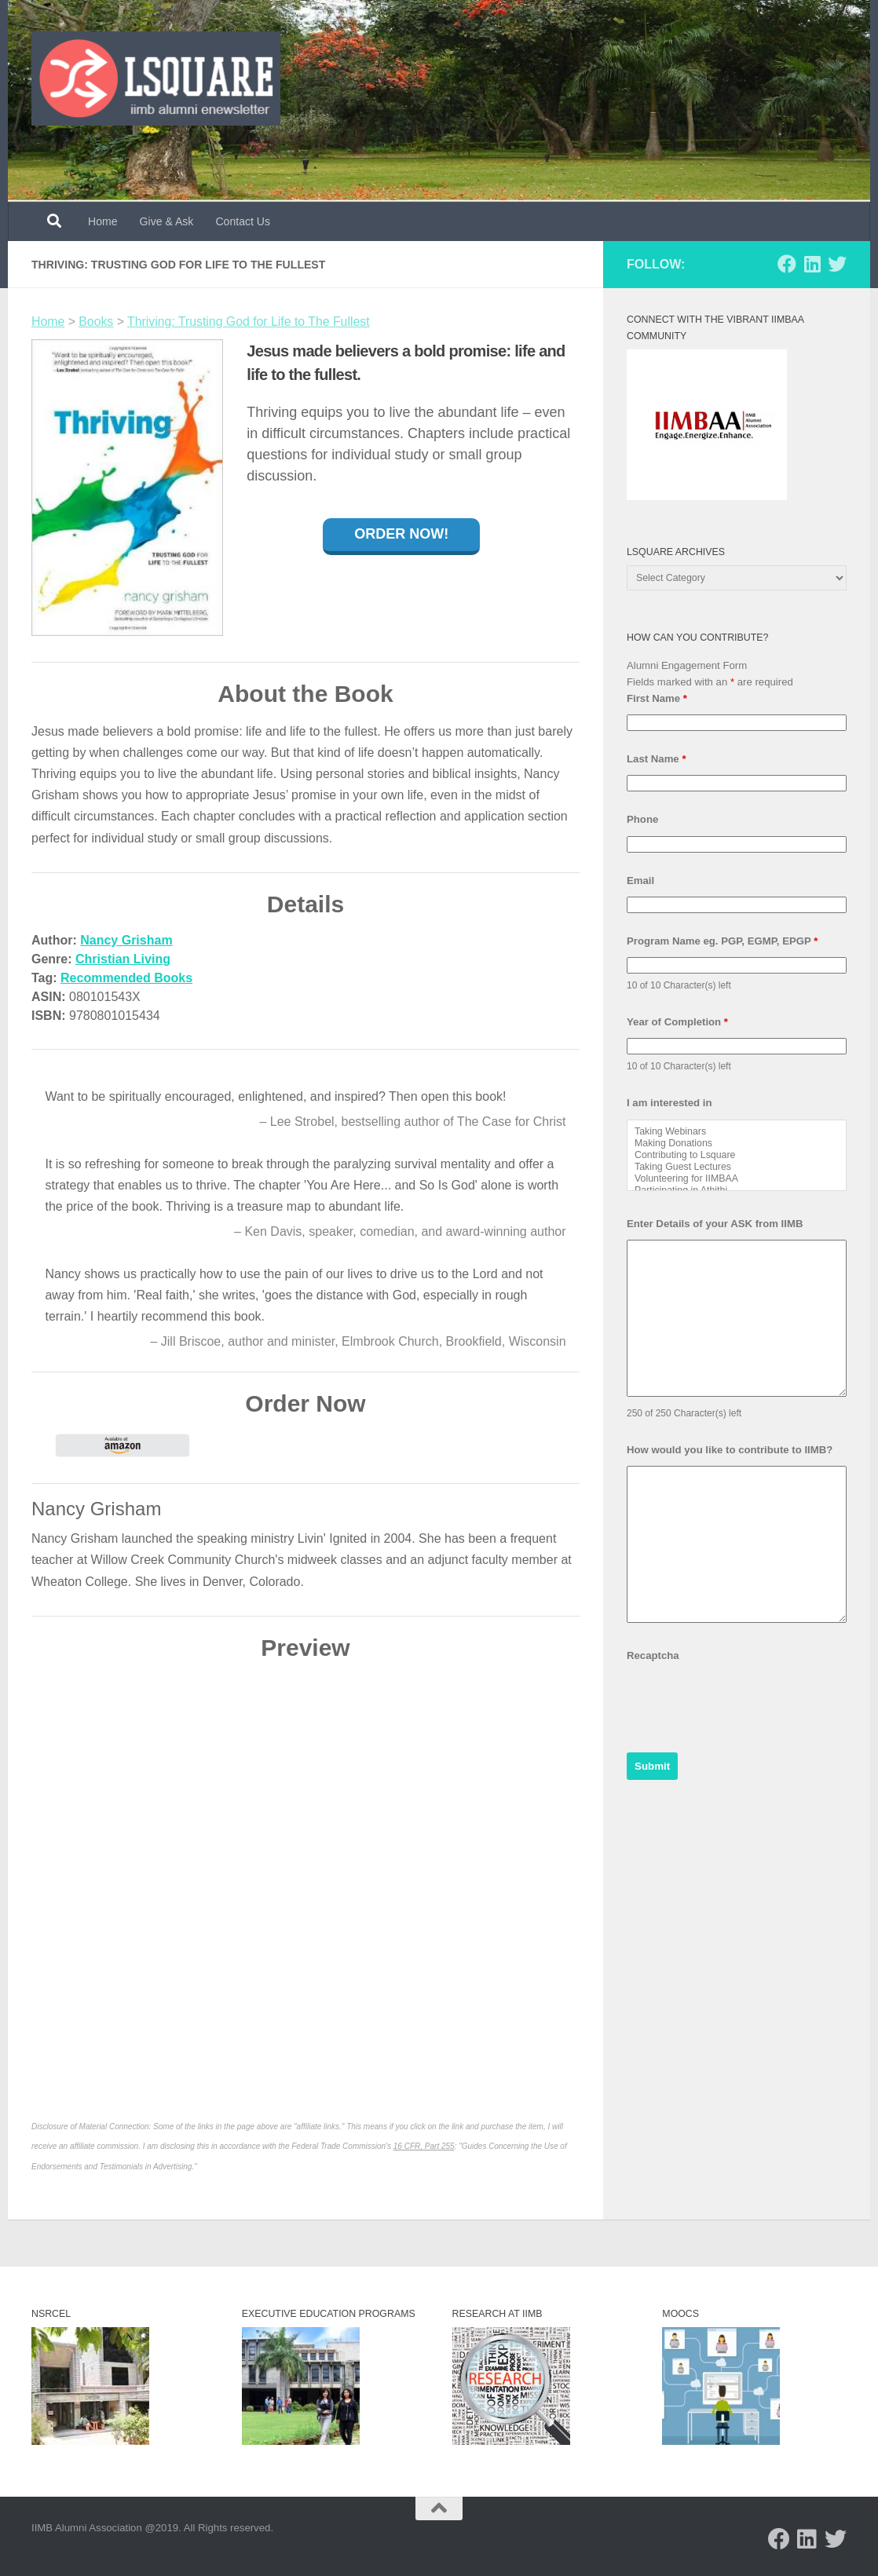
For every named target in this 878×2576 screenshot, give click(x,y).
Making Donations (736, 1143)
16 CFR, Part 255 (424, 2146)
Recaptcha (653, 1655)
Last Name (656, 759)
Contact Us (242, 221)
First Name (657, 698)
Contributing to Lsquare (736, 1155)
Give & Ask (167, 221)
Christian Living (122, 959)
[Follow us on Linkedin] (812, 263)
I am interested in (669, 1103)
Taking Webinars (736, 1132)
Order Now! (401, 534)
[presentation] (746, 1702)
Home (103, 221)
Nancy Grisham (126, 940)
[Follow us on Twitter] (837, 263)
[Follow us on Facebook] (786, 263)
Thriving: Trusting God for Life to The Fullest (248, 321)
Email (640, 880)
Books (96, 321)
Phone (642, 819)
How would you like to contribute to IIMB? (729, 1450)
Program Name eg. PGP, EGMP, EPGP (722, 941)
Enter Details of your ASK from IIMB (715, 1224)
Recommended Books (126, 978)
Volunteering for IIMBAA (736, 1179)
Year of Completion (677, 1022)
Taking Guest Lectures (736, 1167)
